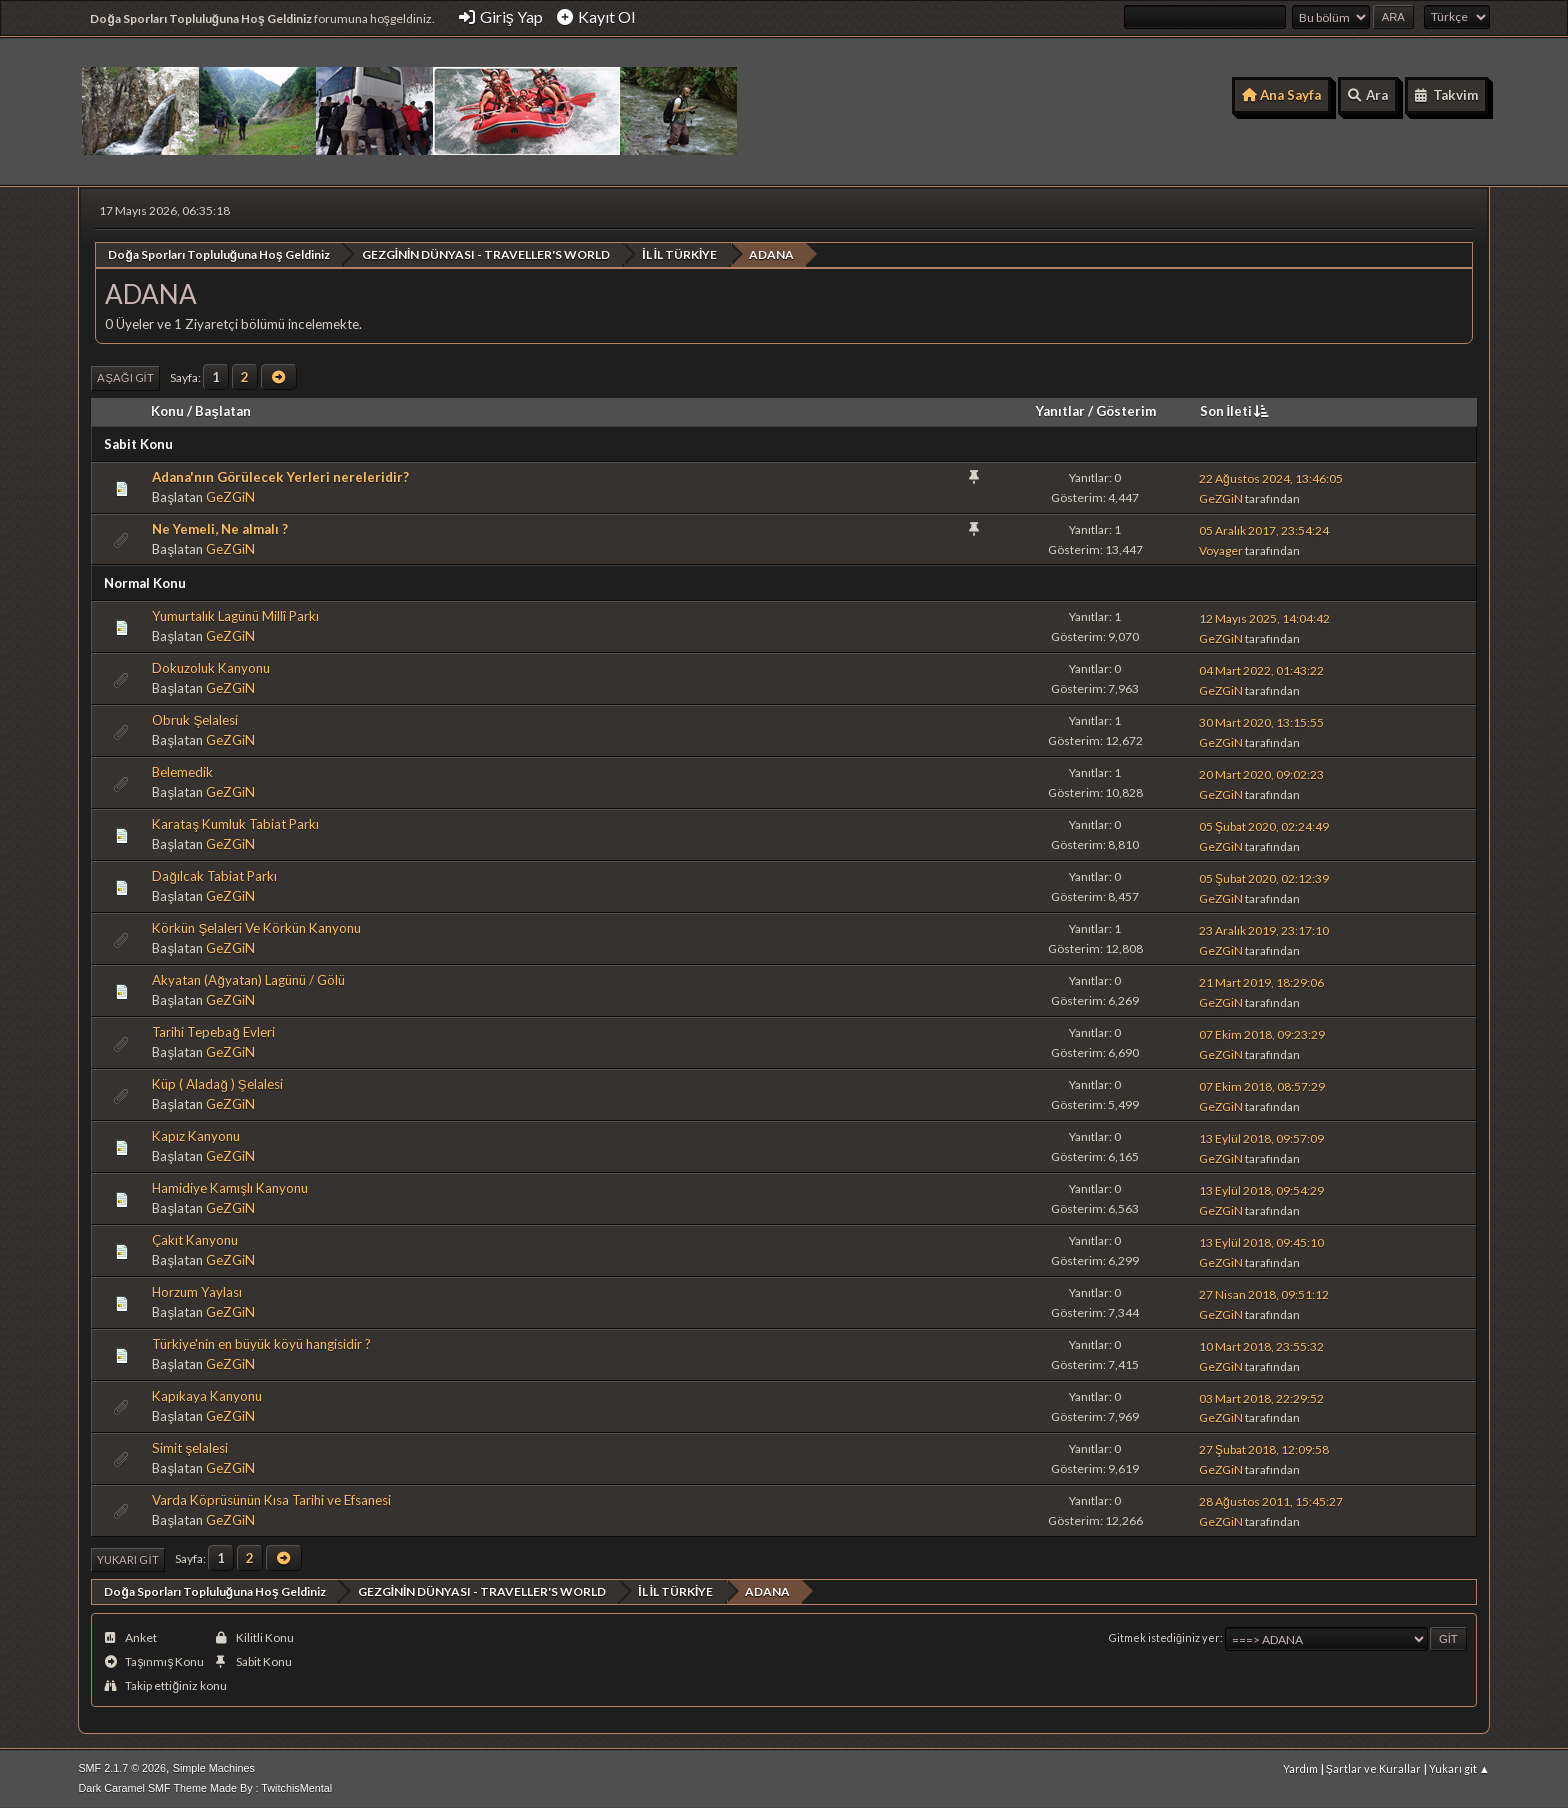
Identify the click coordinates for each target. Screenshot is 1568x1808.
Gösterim (1126, 410)
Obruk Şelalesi (195, 720)
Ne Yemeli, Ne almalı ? (220, 528)
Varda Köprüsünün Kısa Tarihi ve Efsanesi (271, 1499)
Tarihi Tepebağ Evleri (213, 1032)
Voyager (1221, 550)
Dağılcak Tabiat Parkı (214, 876)
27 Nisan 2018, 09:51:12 (1264, 1293)
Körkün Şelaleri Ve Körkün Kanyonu (256, 928)
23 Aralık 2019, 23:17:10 (1264, 929)
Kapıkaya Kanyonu (207, 1396)
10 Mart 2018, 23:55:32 (1261, 1345)
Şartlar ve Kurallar (1373, 1767)
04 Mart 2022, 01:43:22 (1261, 669)
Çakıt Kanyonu (195, 1240)
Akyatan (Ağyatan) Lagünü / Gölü (248, 980)
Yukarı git (127, 1558)
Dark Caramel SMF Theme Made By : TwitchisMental (205, 1787)
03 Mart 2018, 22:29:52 (1261, 1397)
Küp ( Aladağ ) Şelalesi (217, 1084)
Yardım (1300, 1767)
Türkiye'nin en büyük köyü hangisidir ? (261, 1344)
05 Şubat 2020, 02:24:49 (1264, 825)
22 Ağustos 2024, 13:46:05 (1271, 478)
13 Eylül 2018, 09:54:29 (1261, 1189)
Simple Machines (214, 1767)
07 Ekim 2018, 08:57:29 (1262, 1085)
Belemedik (182, 772)
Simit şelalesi (190, 1447)
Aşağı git (125, 377)
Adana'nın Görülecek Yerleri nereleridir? (280, 476)
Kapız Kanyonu (196, 1136)
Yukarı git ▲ (1459, 1767)
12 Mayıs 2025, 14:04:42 (1264, 617)
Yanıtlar (1060, 410)
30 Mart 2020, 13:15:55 (1261, 721)
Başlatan (222, 410)
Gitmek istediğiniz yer (1164, 1637)
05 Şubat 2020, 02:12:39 (1264, 877)
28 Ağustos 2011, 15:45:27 (1271, 1501)
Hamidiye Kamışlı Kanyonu (230, 1188)
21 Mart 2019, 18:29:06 (1261, 981)
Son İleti (1236, 410)
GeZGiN (230, 496)
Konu (167, 410)
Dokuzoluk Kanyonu (211, 668)
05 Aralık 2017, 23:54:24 (1264, 530)
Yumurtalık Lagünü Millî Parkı (235, 616)
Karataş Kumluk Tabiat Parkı (235, 824)
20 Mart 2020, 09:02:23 (1261, 773)
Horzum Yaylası (197, 1292)
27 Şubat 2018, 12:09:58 (1264, 1449)
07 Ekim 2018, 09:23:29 (1262, 1033)
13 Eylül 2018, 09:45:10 (1261, 1241)
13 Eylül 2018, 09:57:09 (1261, 1137)
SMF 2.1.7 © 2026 (122, 1767)
